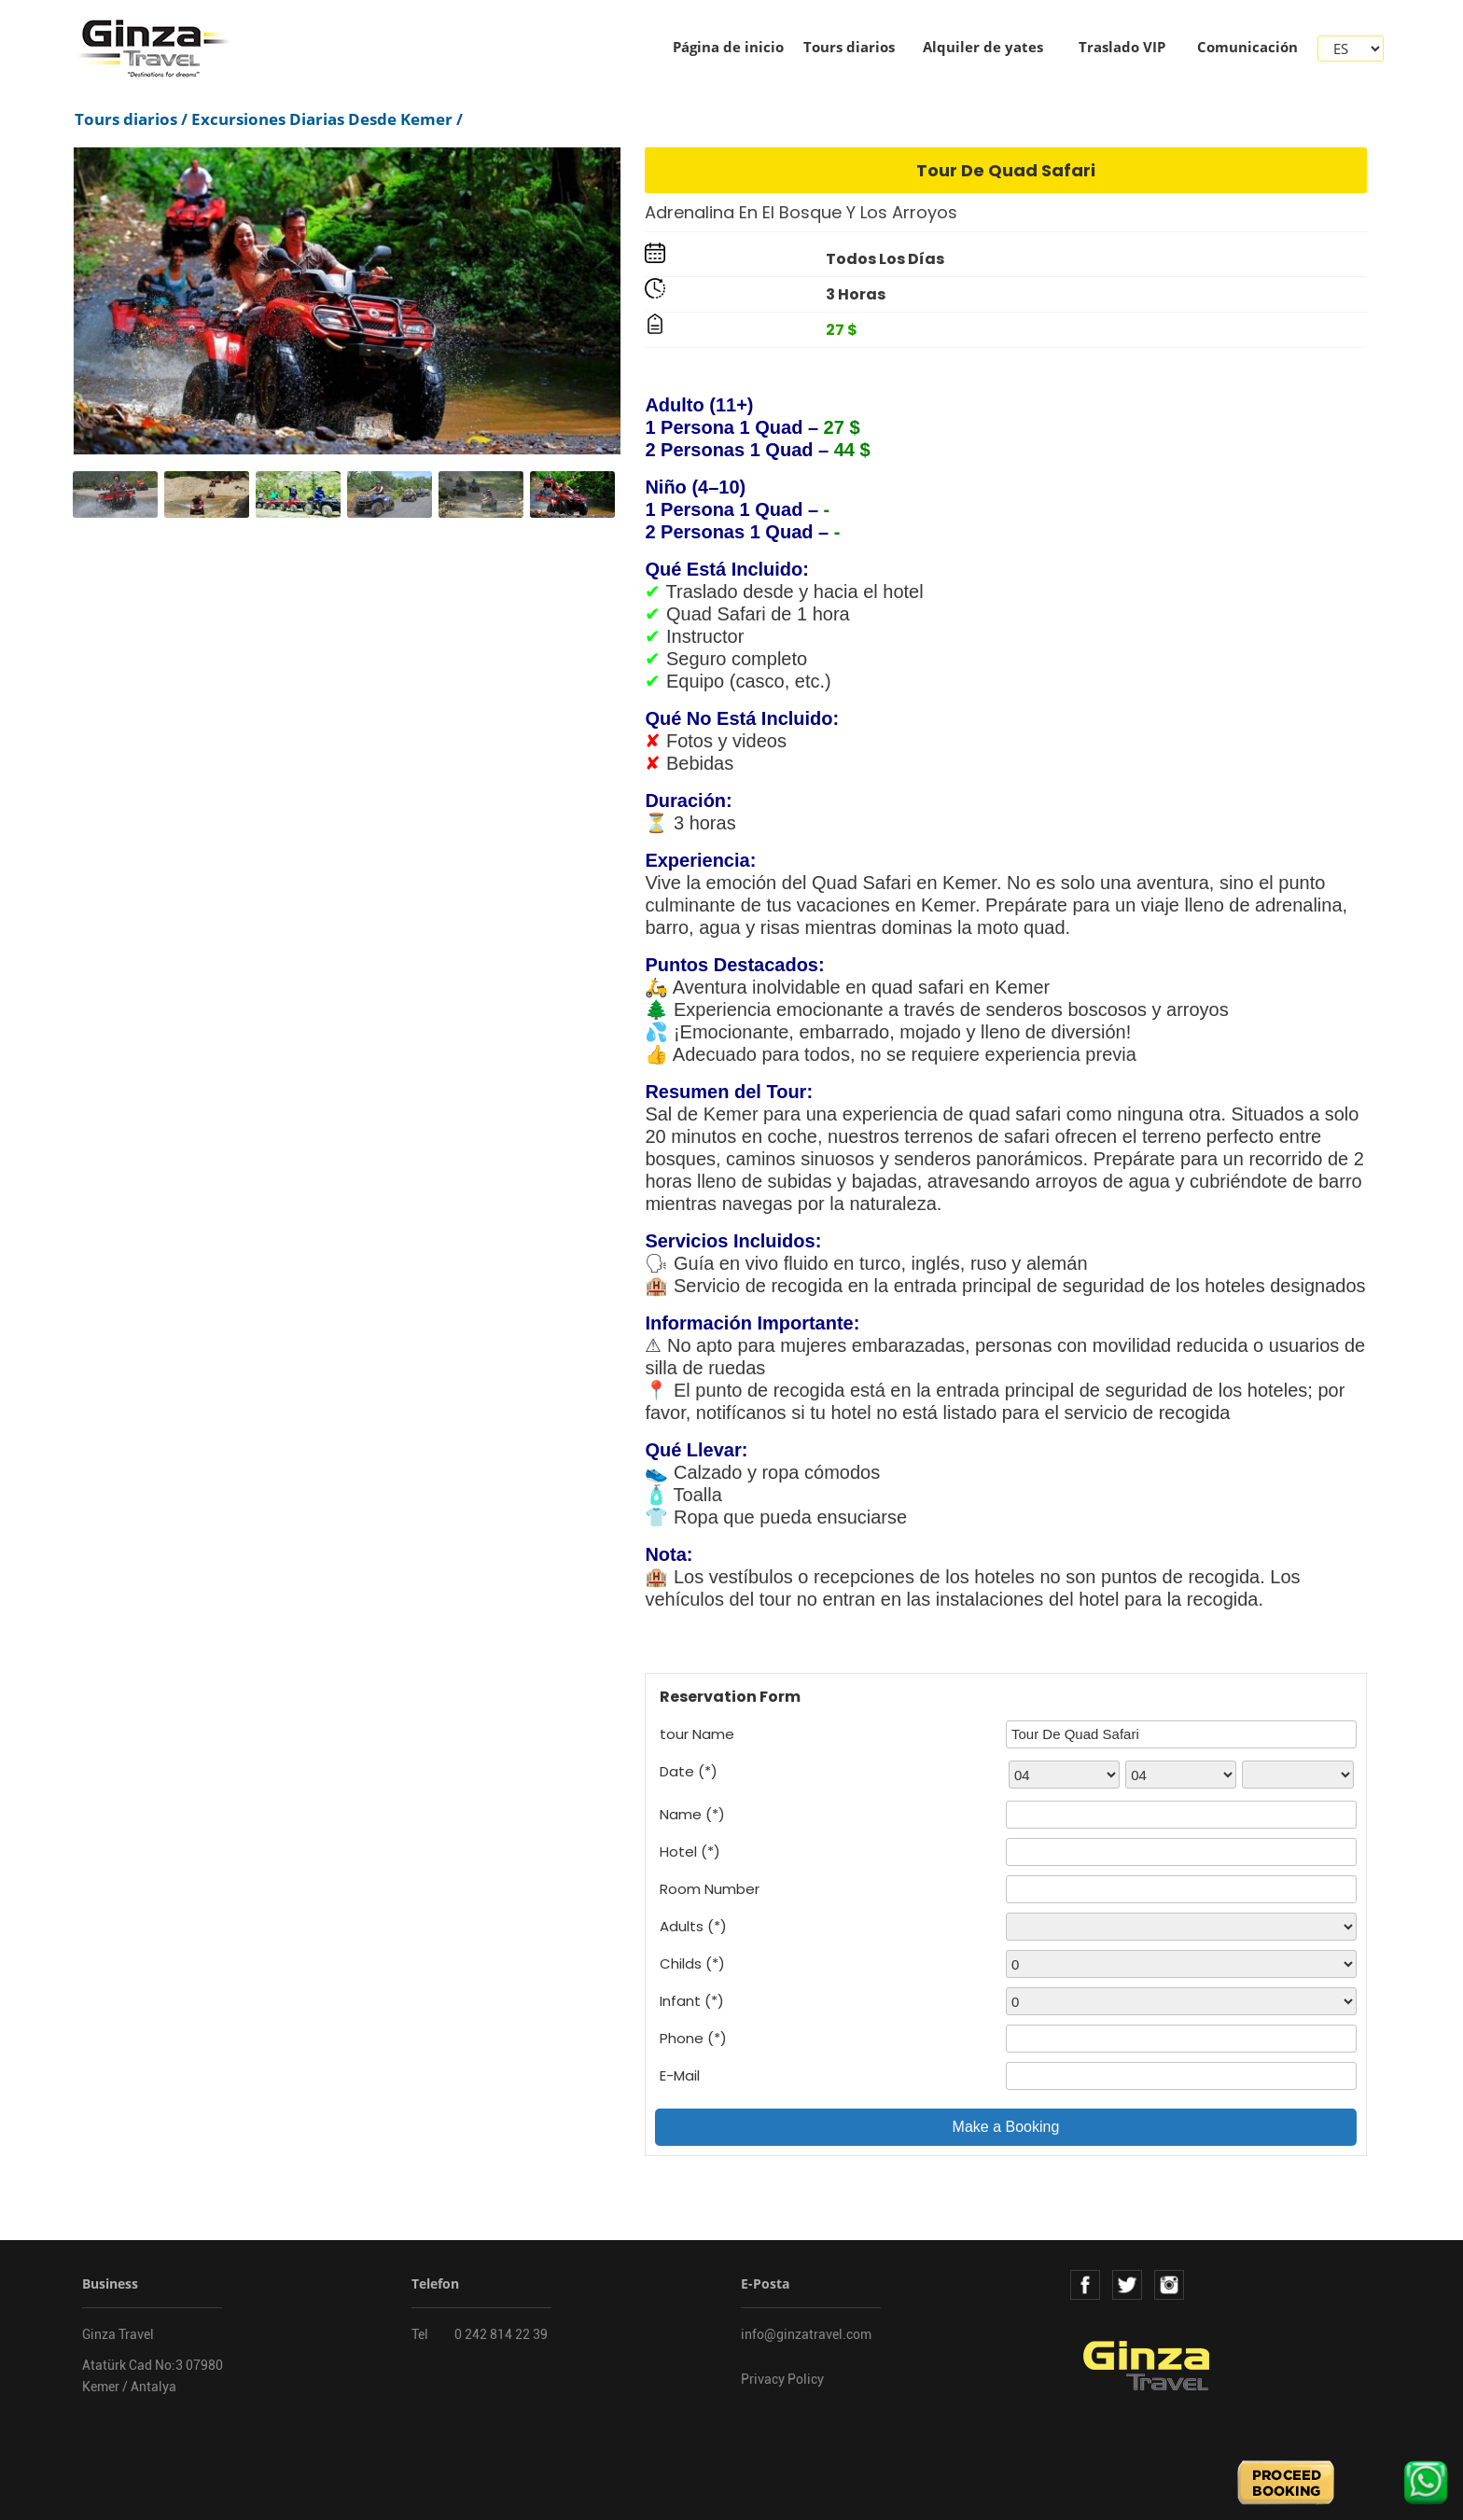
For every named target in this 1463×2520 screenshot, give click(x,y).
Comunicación (1247, 46)
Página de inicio (728, 46)
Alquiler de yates (983, 46)
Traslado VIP (1122, 46)
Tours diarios (849, 46)
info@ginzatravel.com (806, 2334)
